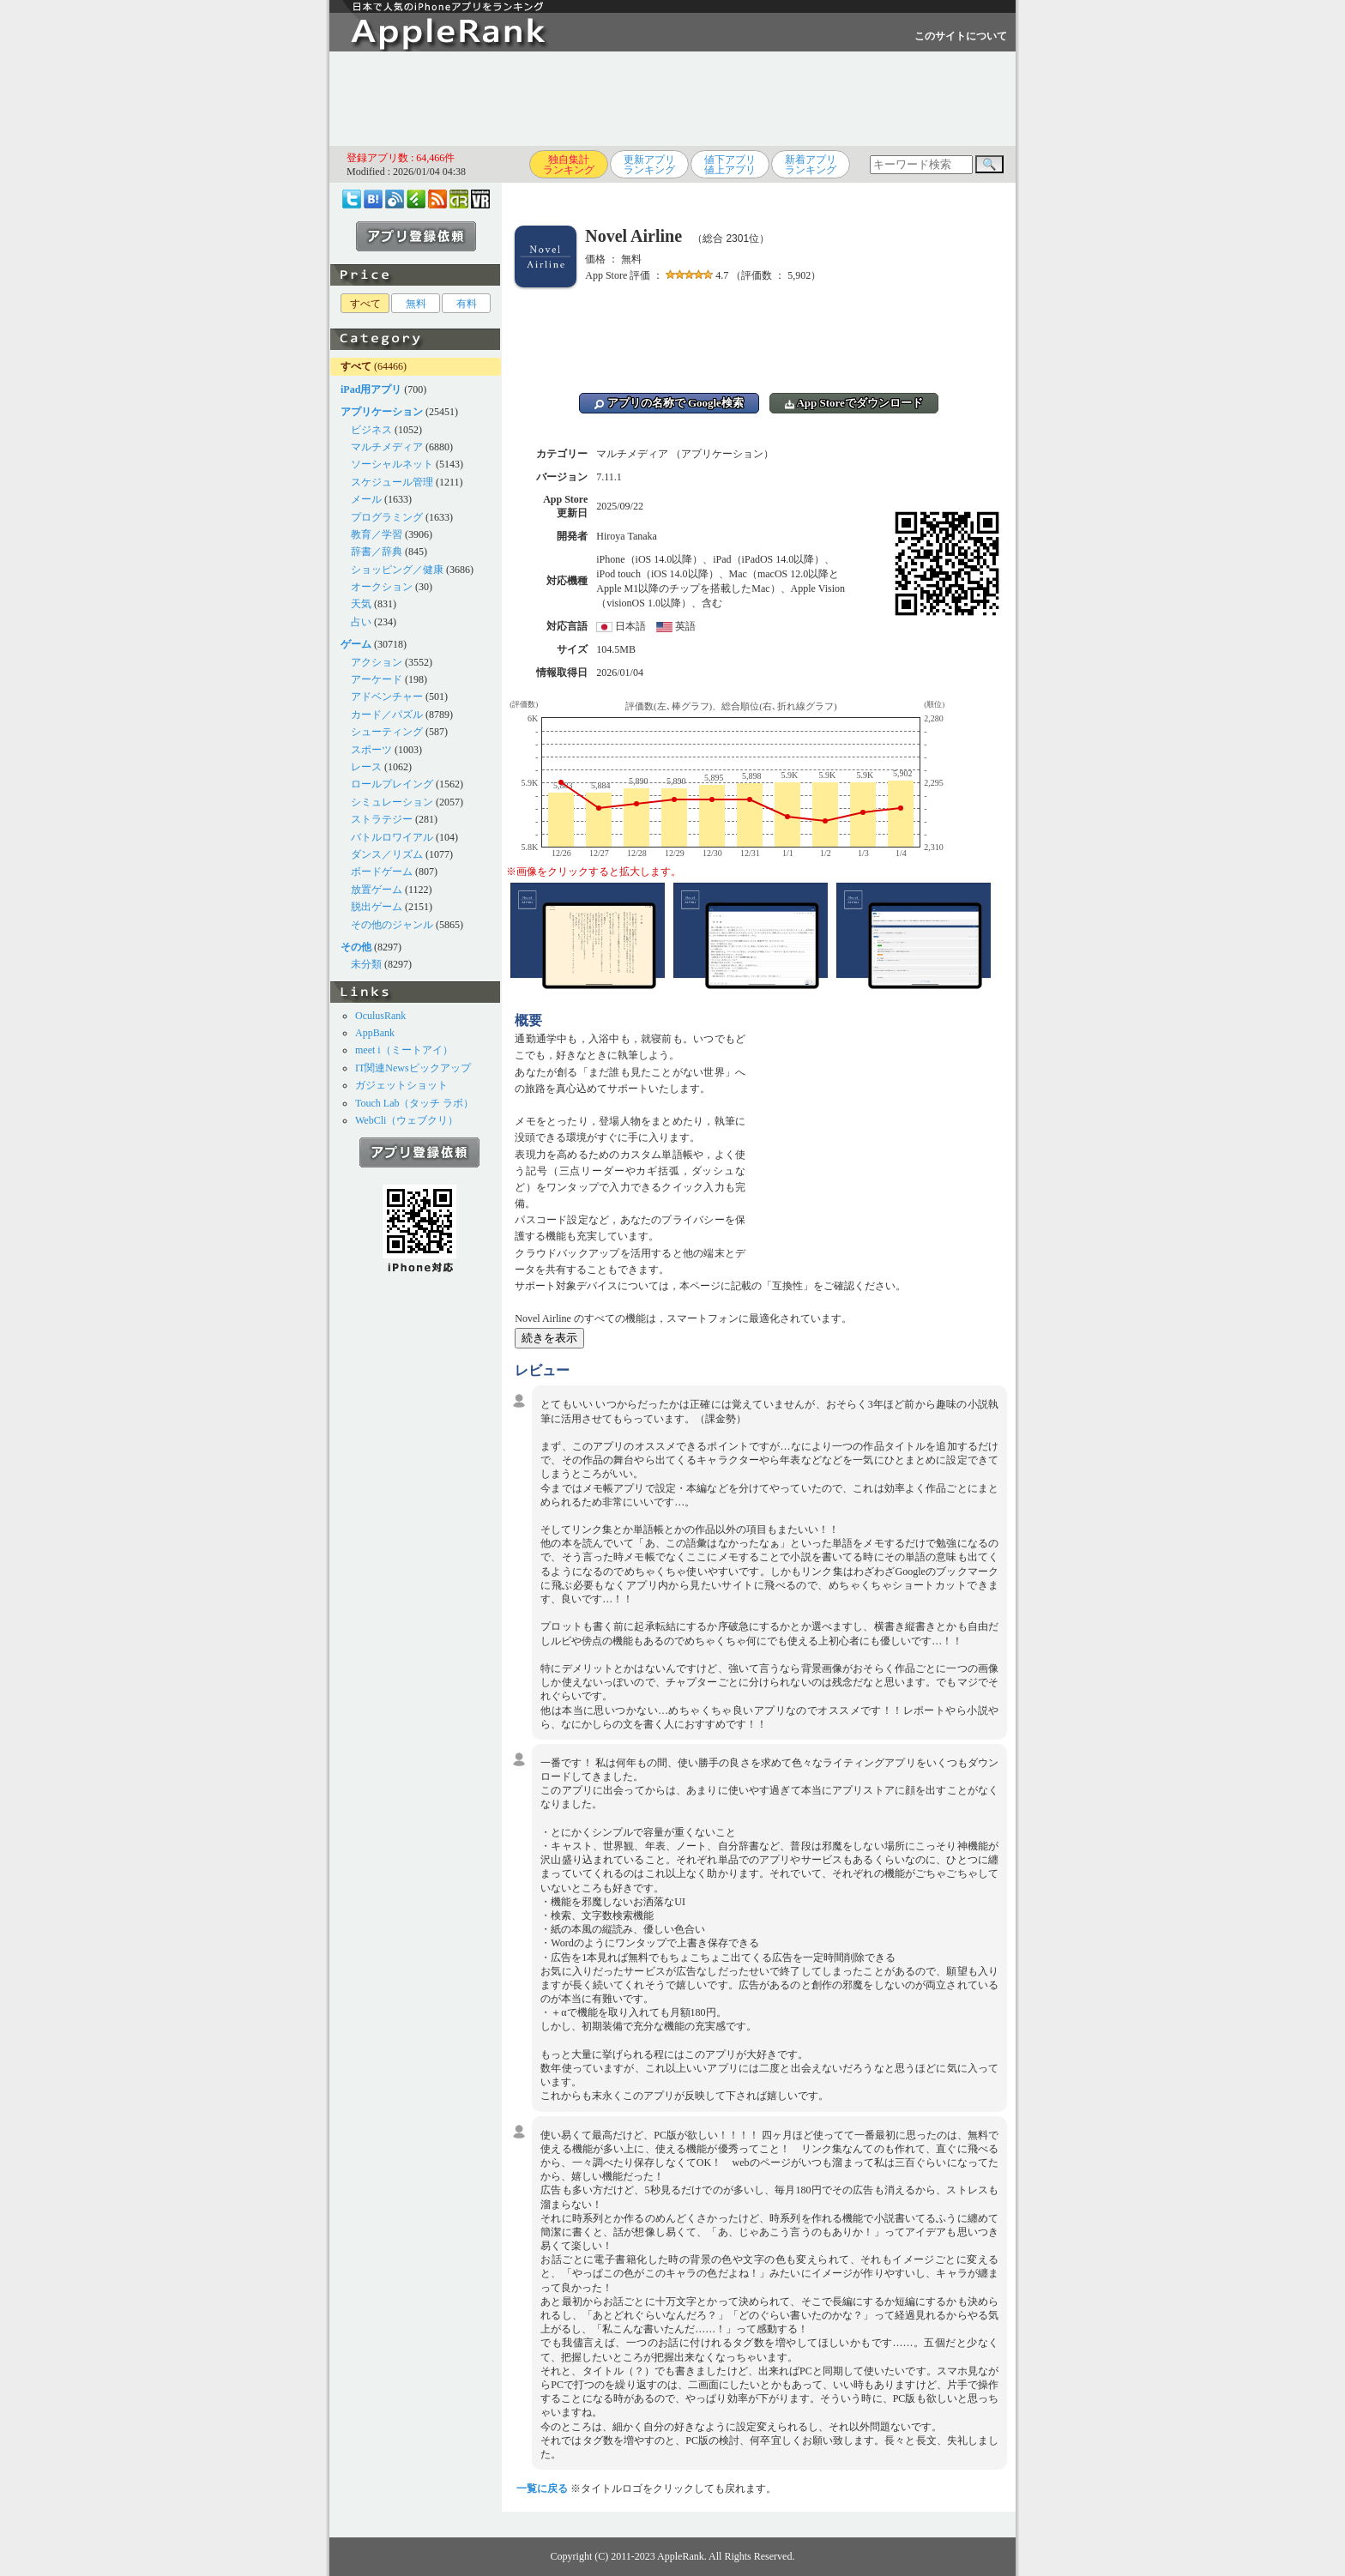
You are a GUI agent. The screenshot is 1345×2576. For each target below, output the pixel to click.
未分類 (366, 964)
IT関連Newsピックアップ (413, 1068)
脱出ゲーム (376, 907)
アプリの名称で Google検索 (669, 402)
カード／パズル (387, 715)
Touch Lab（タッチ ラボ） (414, 1103)
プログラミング (387, 517)
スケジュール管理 (392, 482)
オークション (382, 587)
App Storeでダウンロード (854, 402)
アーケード (376, 679)
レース (366, 767)
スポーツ (371, 750)
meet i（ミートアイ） (404, 1050)
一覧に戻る (542, 2488)
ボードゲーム (382, 872)
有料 (466, 304)
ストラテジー (382, 819)
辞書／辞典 (376, 552)
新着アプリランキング (810, 165)
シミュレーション (392, 802)
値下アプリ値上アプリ (730, 165)
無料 (416, 304)
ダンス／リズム (387, 854)
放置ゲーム (376, 890)
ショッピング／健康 (397, 570)
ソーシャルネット (392, 464)
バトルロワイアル (392, 837)
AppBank (375, 1033)
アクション (376, 662)
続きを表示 (549, 1337)
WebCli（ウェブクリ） (406, 1120)
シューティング (387, 732)
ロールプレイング (392, 784)
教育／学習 (376, 534)
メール (366, 499)
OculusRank (380, 1016)
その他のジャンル (392, 925)
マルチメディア (387, 447)
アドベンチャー (387, 697)
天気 (361, 604)
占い (361, 622)
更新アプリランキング (649, 165)
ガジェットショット (401, 1085)
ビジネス (371, 430)
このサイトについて (960, 36)
